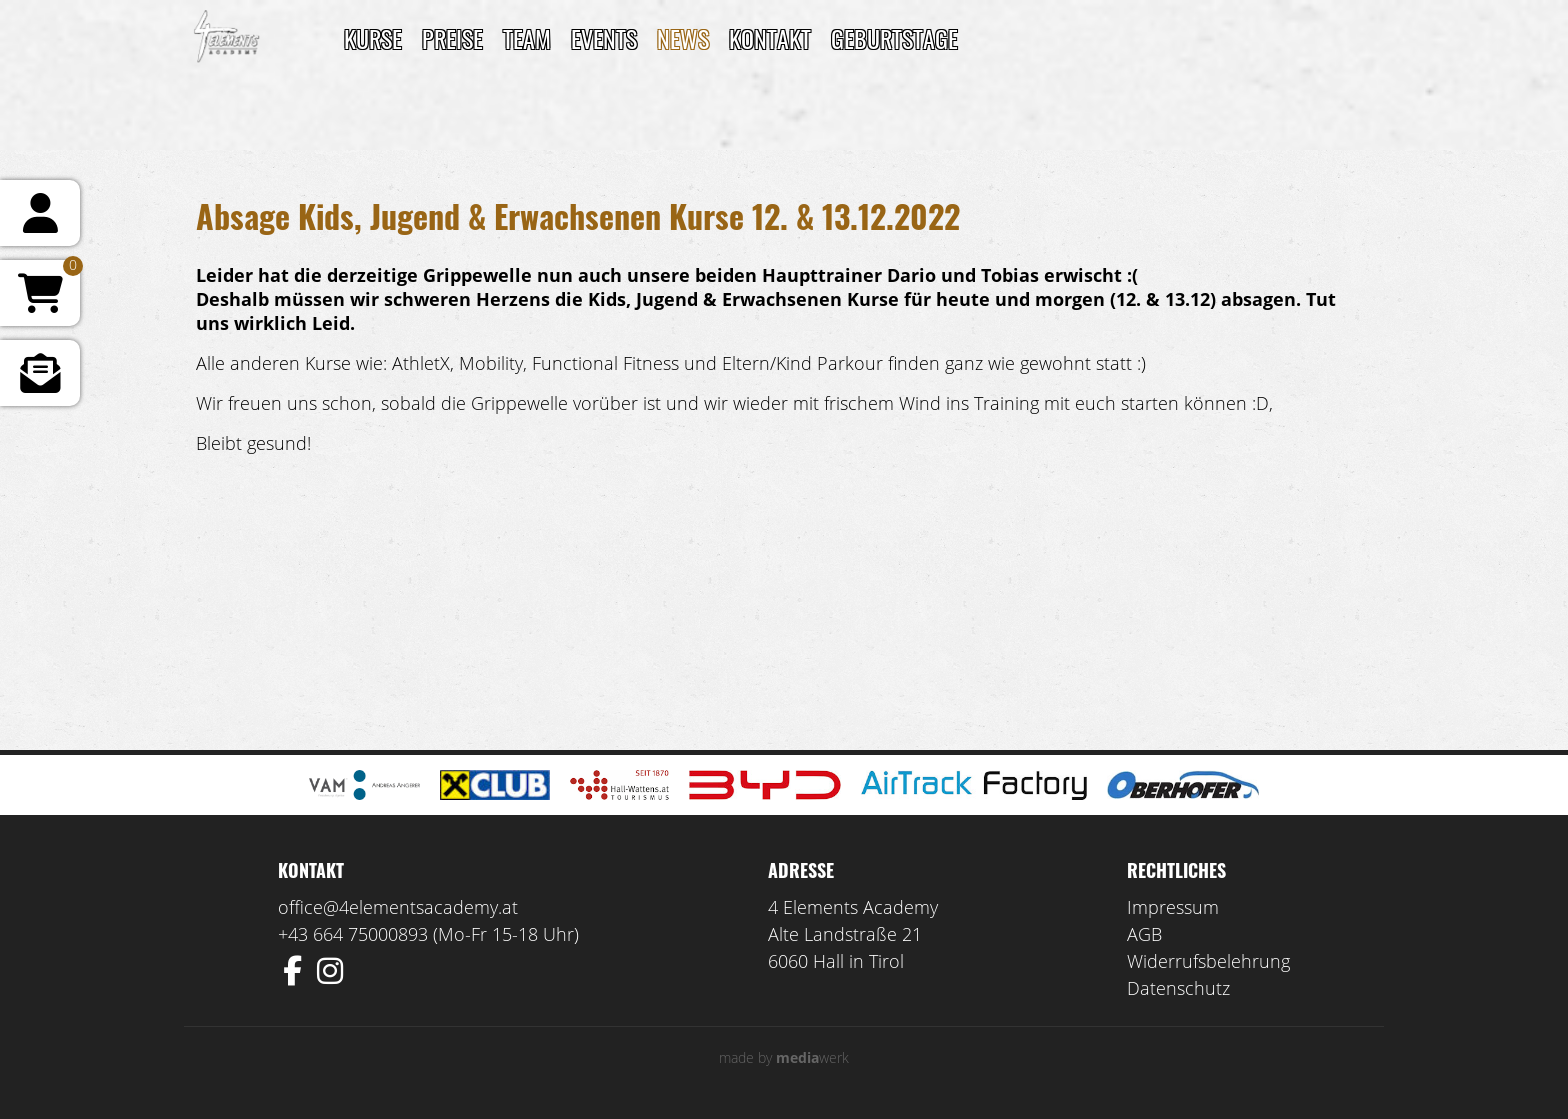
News (683, 38)
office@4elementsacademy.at (398, 907)
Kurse (373, 38)
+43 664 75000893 (353, 934)
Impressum (1173, 907)
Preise (452, 38)
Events (604, 38)
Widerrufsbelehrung (1208, 961)
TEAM (527, 38)
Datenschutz (1178, 988)
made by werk (784, 1057)
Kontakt (770, 38)
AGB (1144, 934)
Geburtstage (894, 38)
